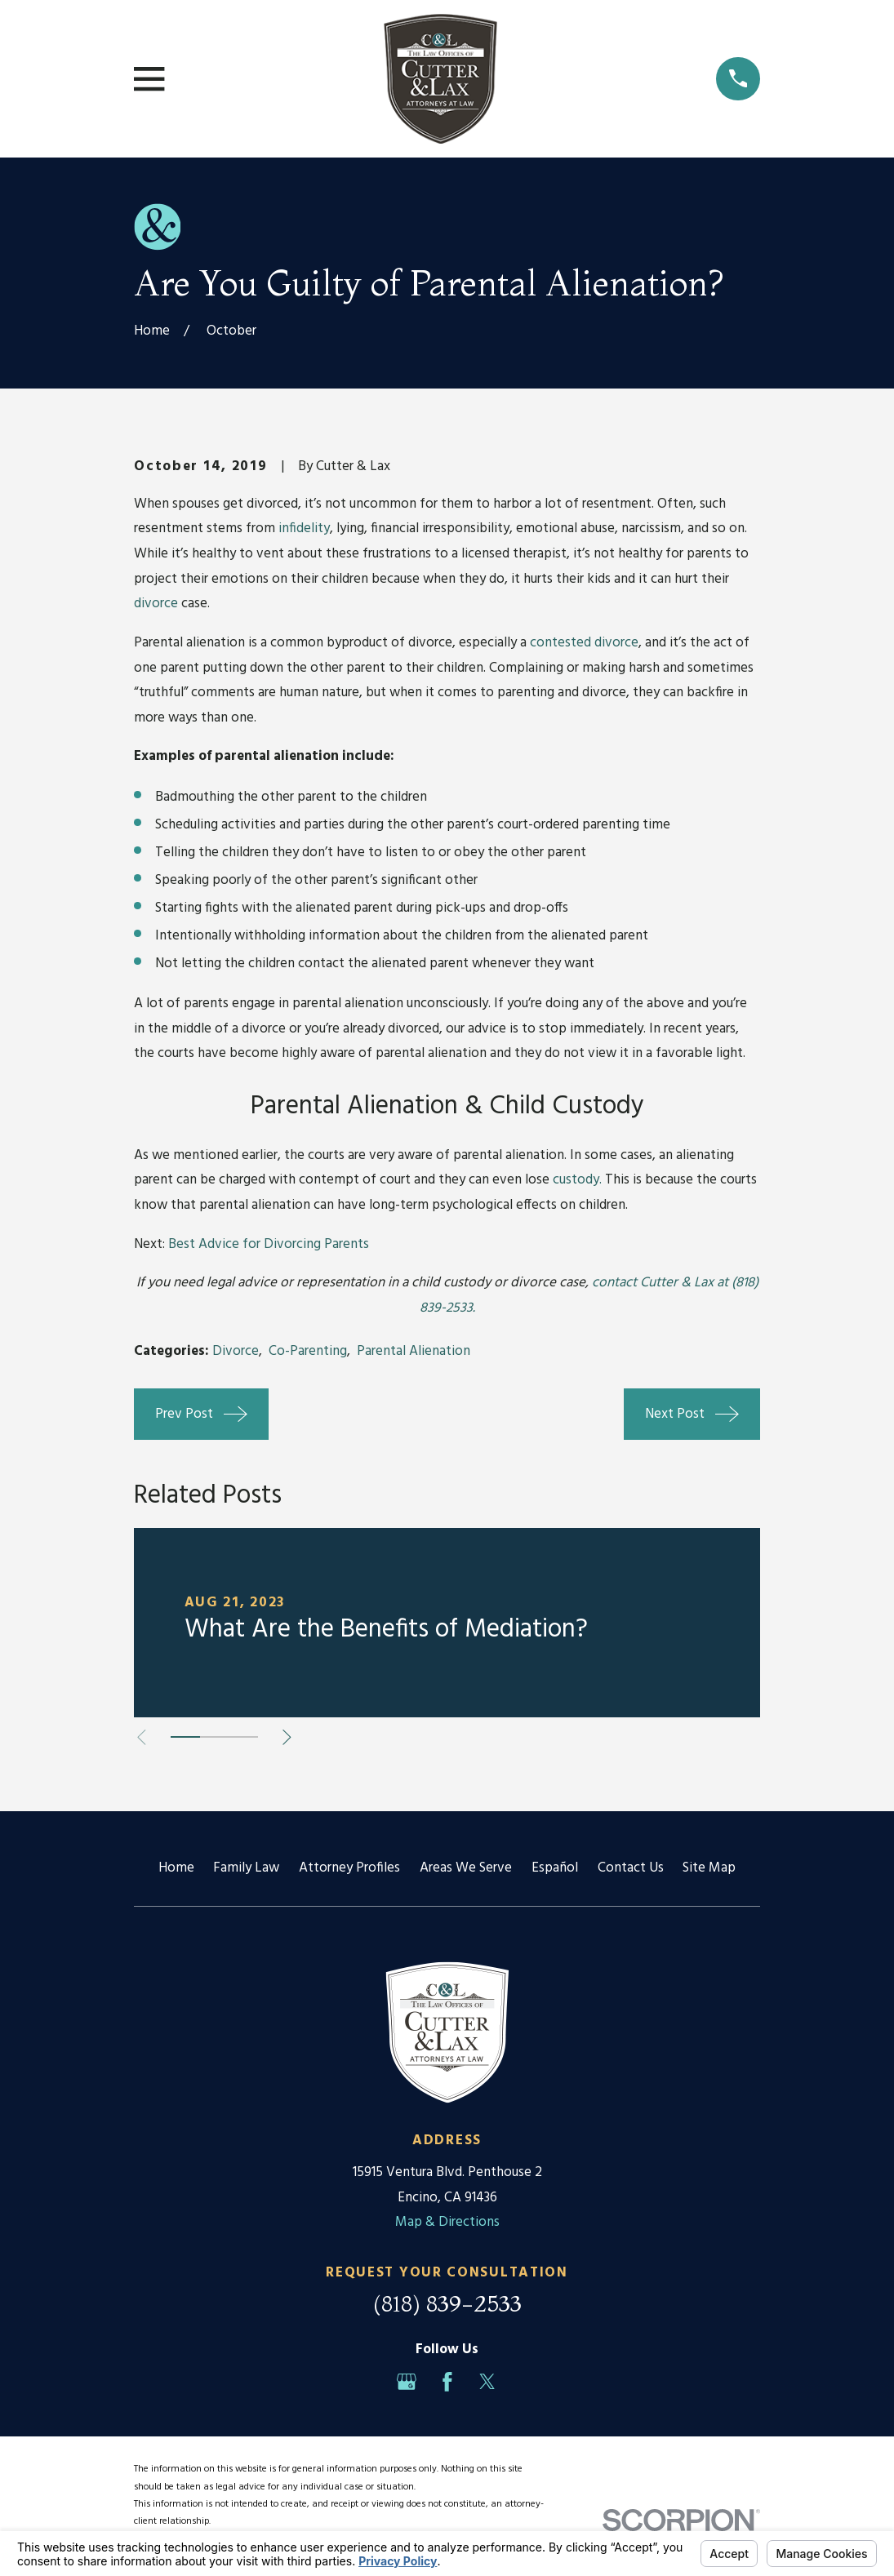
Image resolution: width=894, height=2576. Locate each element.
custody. (577, 1180)
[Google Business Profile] (406, 2382)
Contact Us (631, 1868)
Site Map (709, 1868)
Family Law (246, 1868)
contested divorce (584, 643)
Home (176, 1868)
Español (555, 1868)
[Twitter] (487, 2382)
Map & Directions (447, 2222)
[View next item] (292, 1737)
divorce (156, 604)
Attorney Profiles (349, 1868)
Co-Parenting (308, 1351)
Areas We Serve (466, 1868)
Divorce (235, 1351)
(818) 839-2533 (447, 2303)
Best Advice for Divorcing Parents (268, 1244)
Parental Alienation (413, 1351)
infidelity (304, 528)
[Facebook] (447, 2382)
